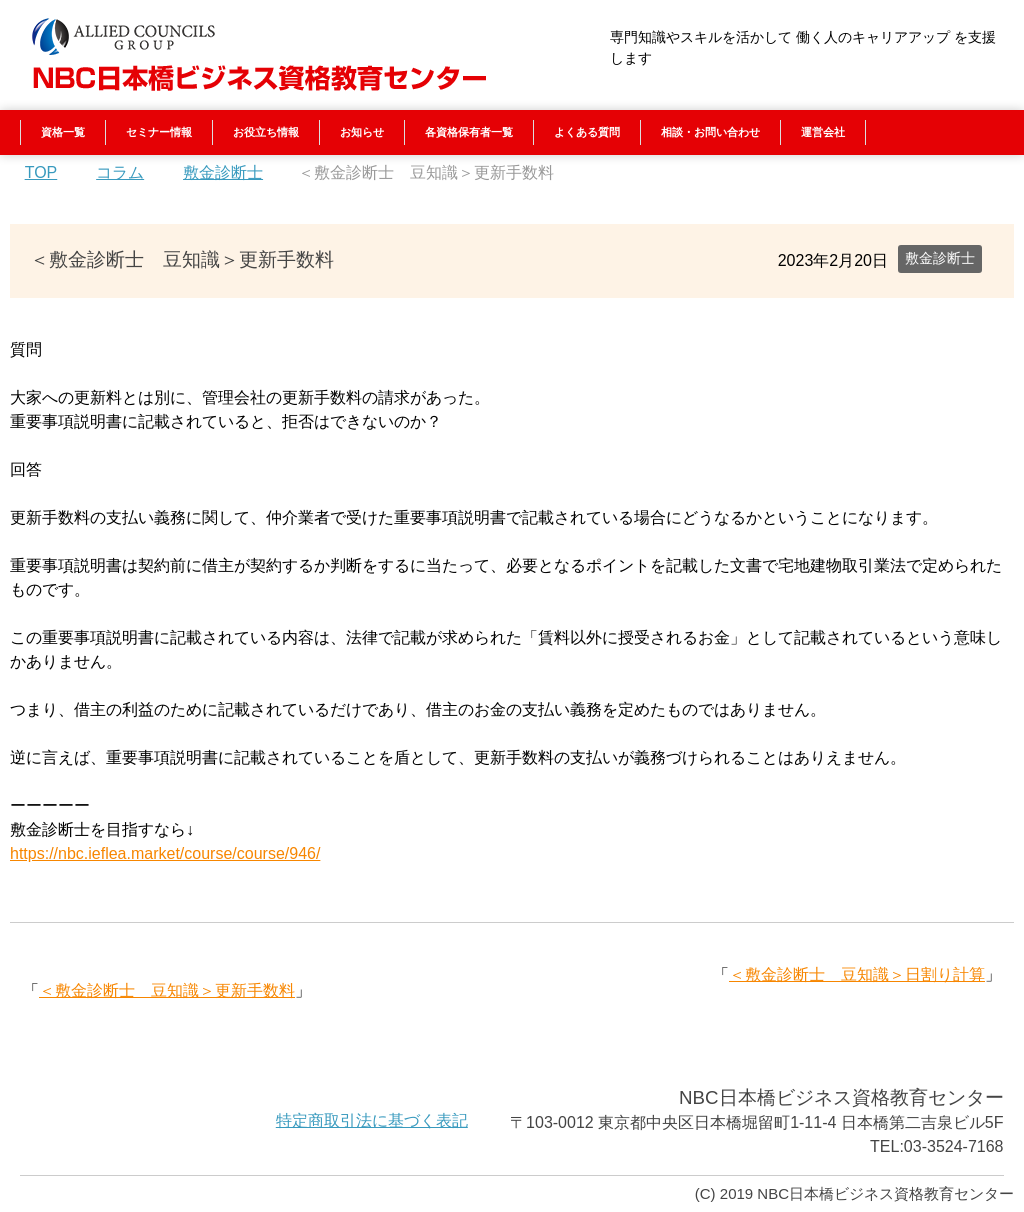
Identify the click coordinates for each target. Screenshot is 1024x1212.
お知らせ (362, 132)
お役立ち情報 (266, 132)
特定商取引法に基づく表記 (372, 1120)
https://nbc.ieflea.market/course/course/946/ (165, 853)
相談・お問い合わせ (710, 132)
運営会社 (823, 132)
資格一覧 (63, 132)
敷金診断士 (940, 258)
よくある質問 (587, 132)
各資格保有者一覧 (469, 132)
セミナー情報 (159, 132)
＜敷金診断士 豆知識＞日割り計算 (857, 974)
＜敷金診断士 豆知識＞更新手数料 (167, 990)
